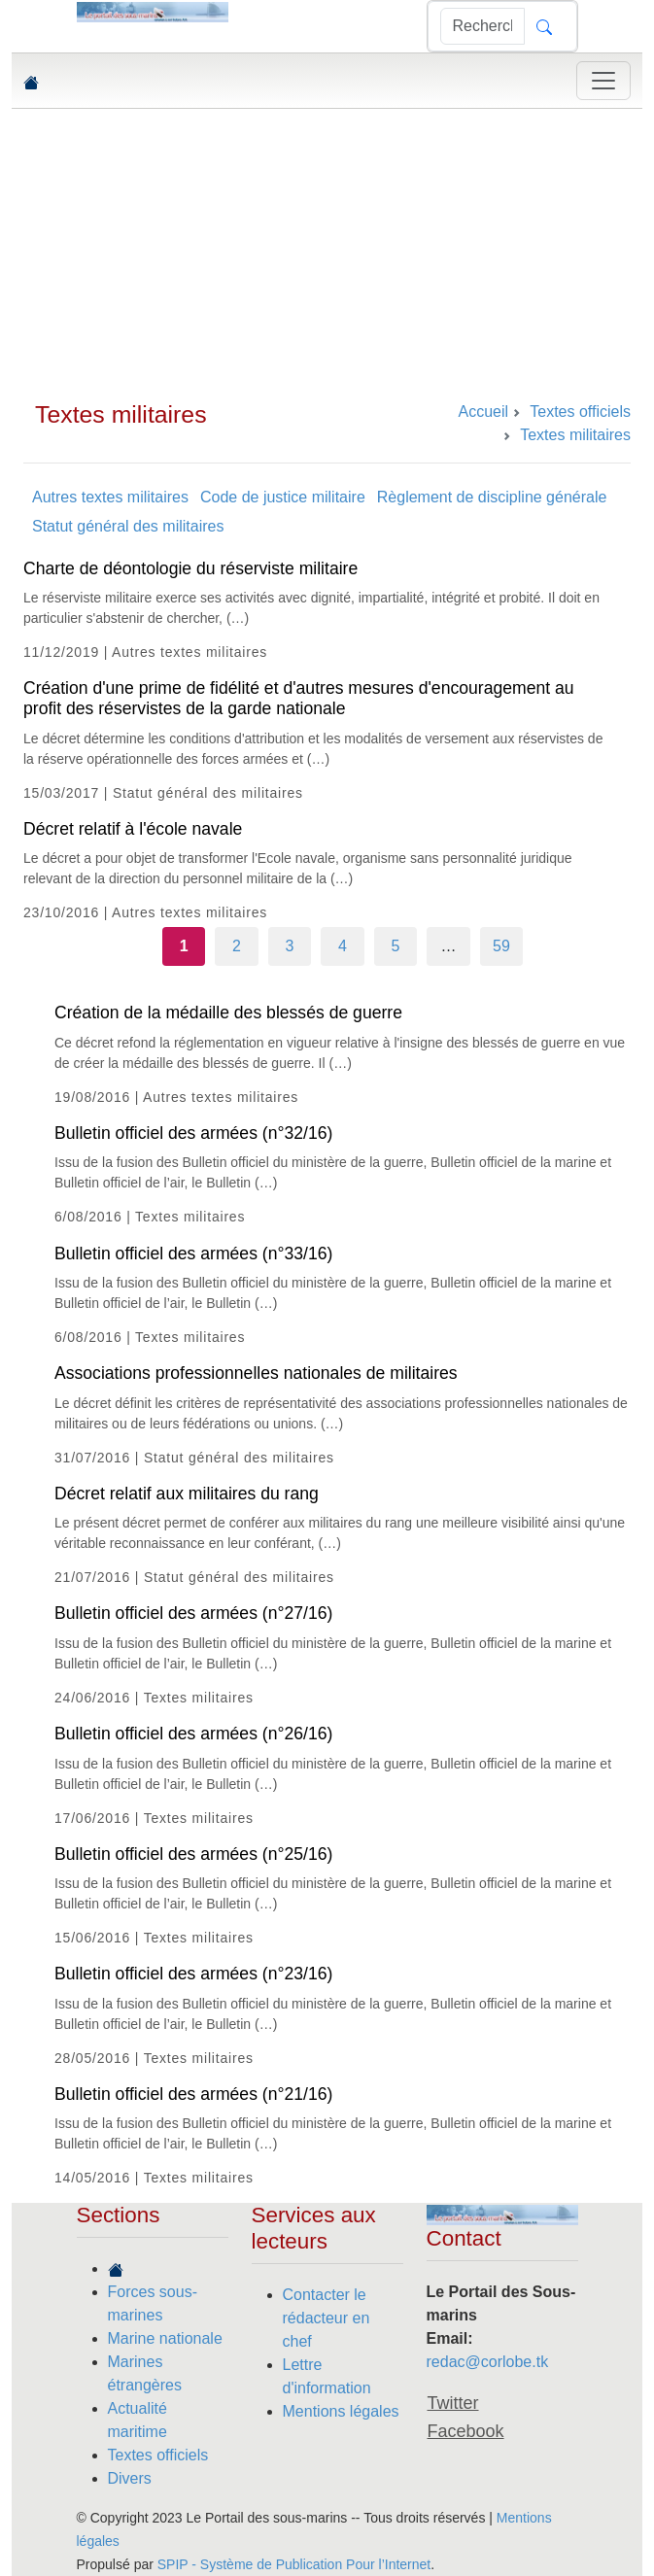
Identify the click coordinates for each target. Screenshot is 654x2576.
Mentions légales (341, 2411)
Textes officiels (158, 2455)
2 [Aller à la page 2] (236, 946)
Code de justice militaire (282, 497)
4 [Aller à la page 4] (342, 946)
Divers (130, 2478)
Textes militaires (121, 414)
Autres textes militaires (110, 497)
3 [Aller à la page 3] (290, 946)
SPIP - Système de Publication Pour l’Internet (293, 2564)
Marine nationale (165, 2338)
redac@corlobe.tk (488, 2361)
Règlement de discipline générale (492, 497)
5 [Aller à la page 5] (396, 946)
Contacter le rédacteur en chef (326, 2318)
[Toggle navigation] (603, 80)
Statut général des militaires (128, 526)
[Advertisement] (327, 255)
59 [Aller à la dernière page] (501, 946)
